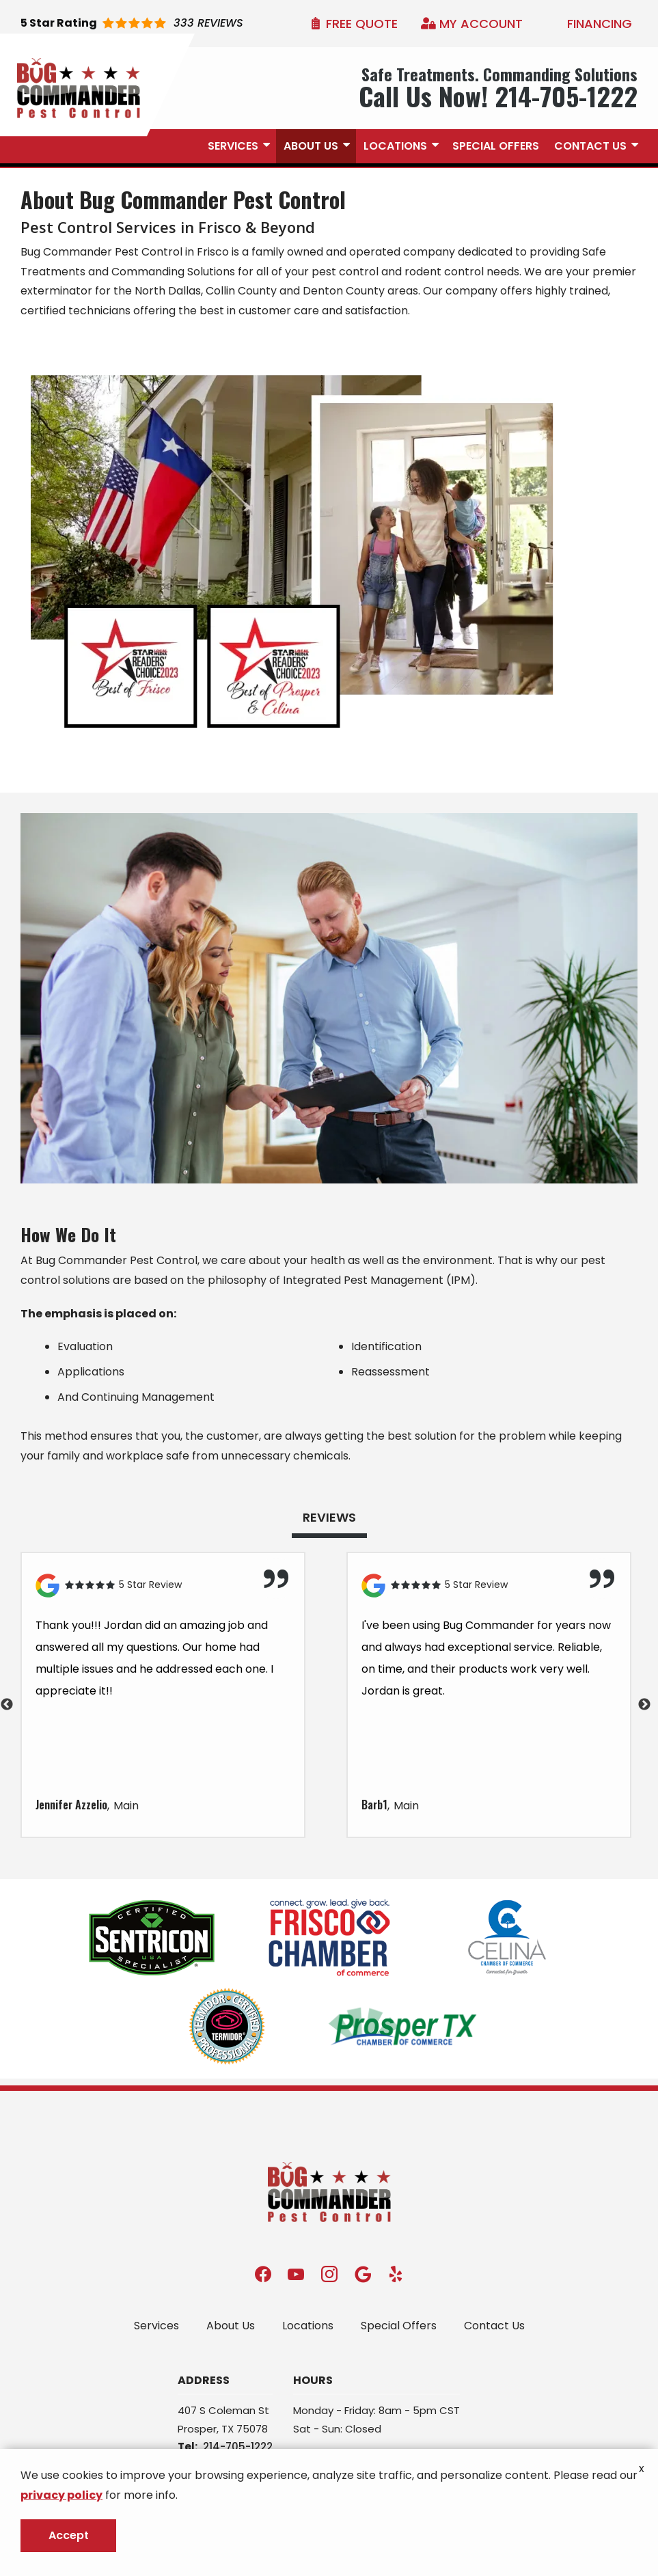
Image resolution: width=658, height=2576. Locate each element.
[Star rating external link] (131, 23)
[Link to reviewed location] (163, 1586)
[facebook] (263, 2273)
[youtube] (296, 2273)
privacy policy (61, 2495)
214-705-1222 (238, 2446)
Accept (69, 2535)
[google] (363, 2273)
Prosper (197, 2429)
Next (644, 1705)
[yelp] (395, 2273)
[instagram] (329, 2273)
